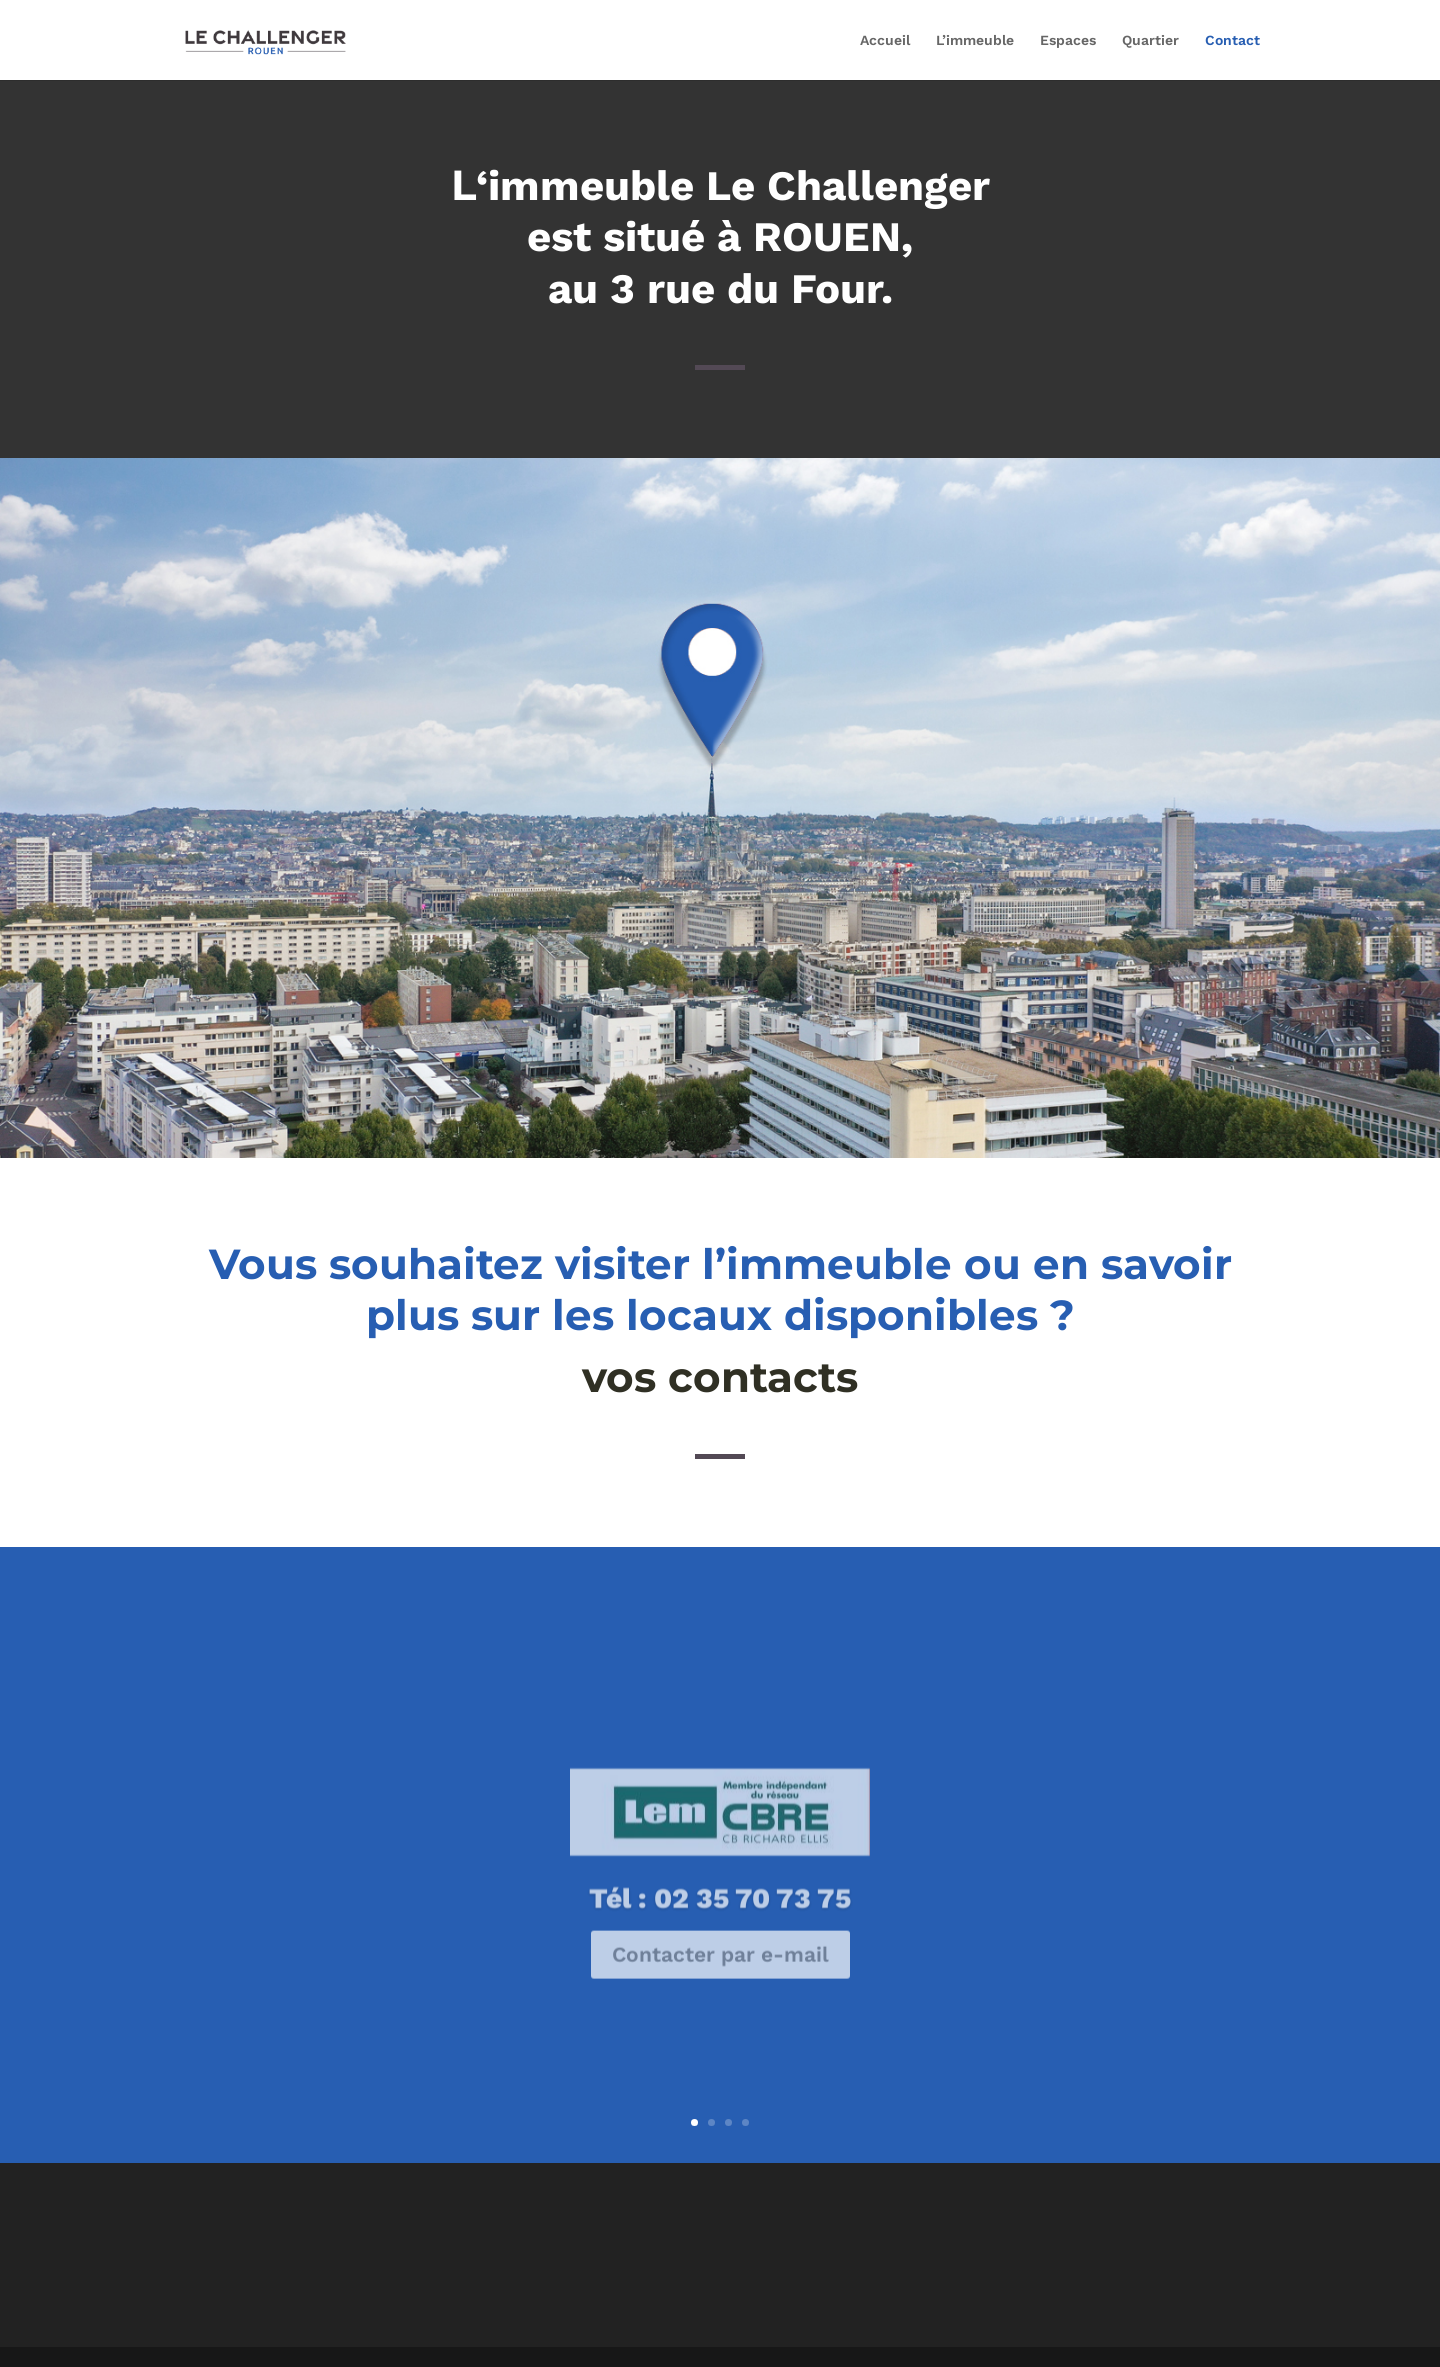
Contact (1232, 40)
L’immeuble (975, 40)
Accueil (885, 40)
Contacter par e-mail (720, 1976)
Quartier (1150, 40)
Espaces (1068, 40)
